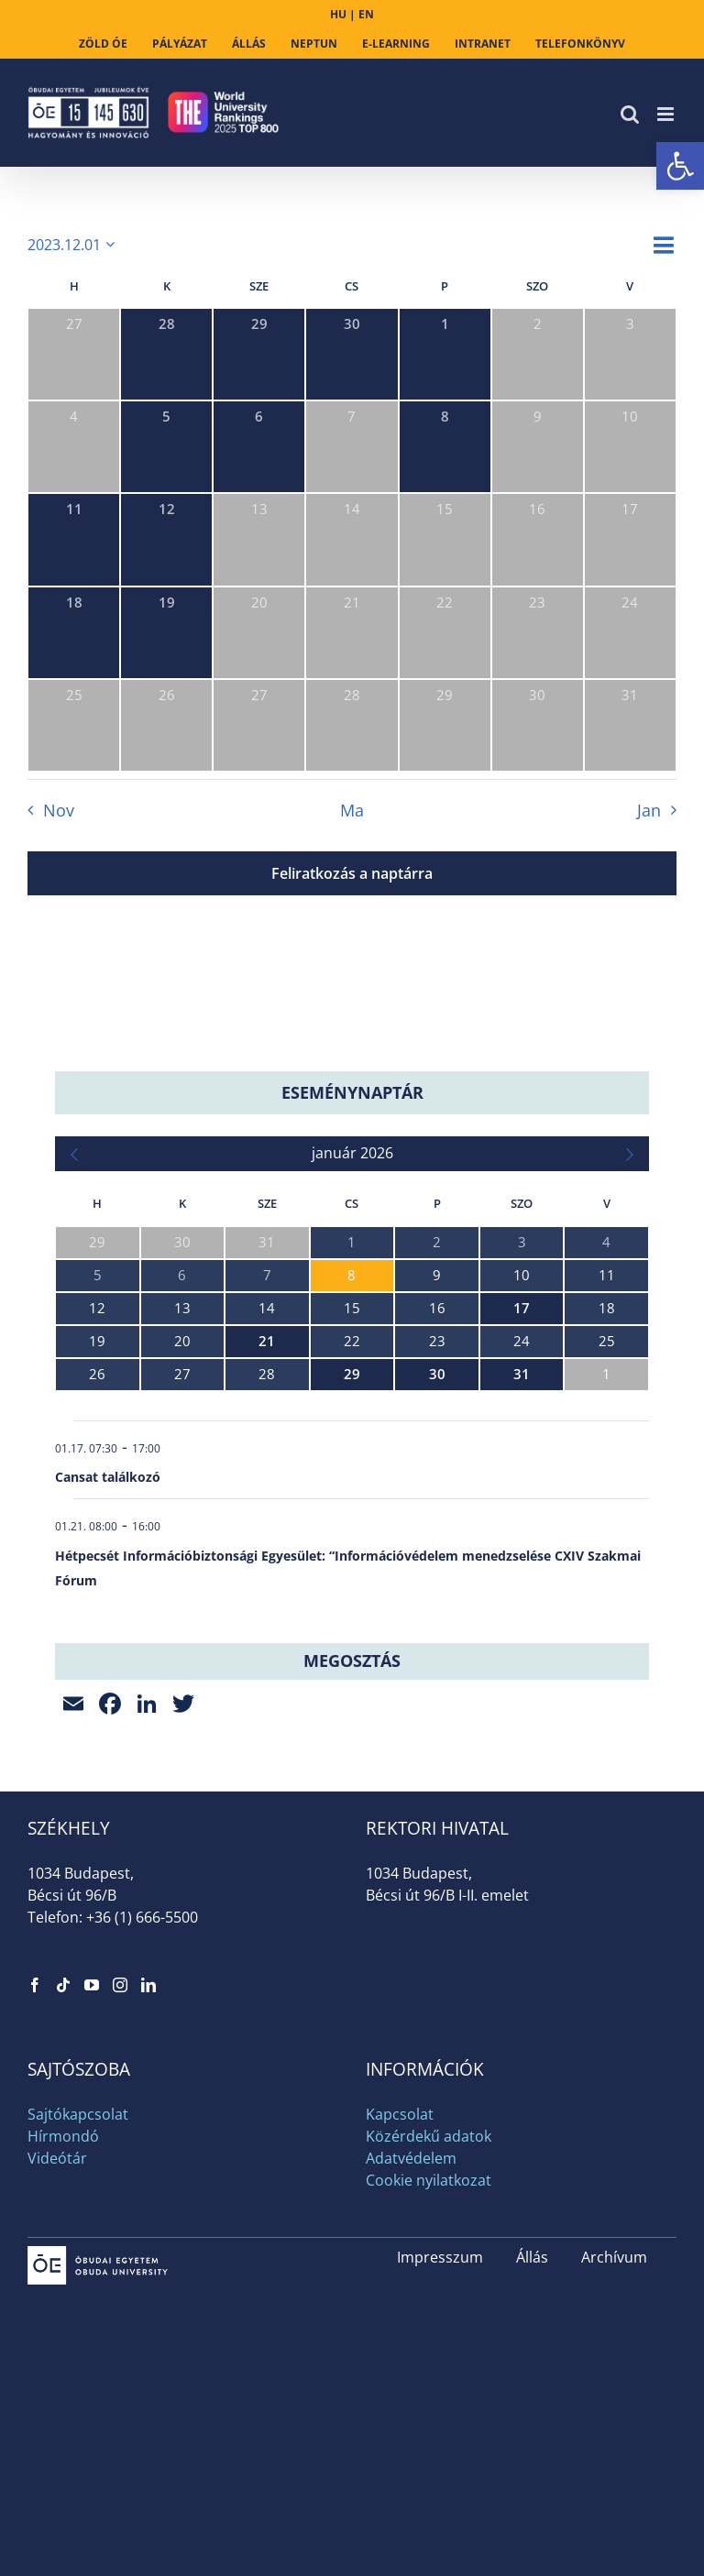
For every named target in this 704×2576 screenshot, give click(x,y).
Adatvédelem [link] (411, 2158)
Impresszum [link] (440, 2257)
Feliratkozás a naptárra (352, 873)
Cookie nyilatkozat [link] (428, 2180)
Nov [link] (58, 810)
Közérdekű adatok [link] (428, 2136)
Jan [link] (649, 810)
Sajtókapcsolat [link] (78, 2114)
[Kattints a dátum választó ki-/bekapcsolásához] (74, 245)
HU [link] (338, 14)
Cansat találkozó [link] (107, 1476)
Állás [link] (532, 2257)
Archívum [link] (614, 2257)
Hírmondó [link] (63, 2136)
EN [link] (366, 14)
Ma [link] (352, 810)
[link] (680, 166)
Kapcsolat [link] (400, 2114)
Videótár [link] (57, 2158)
